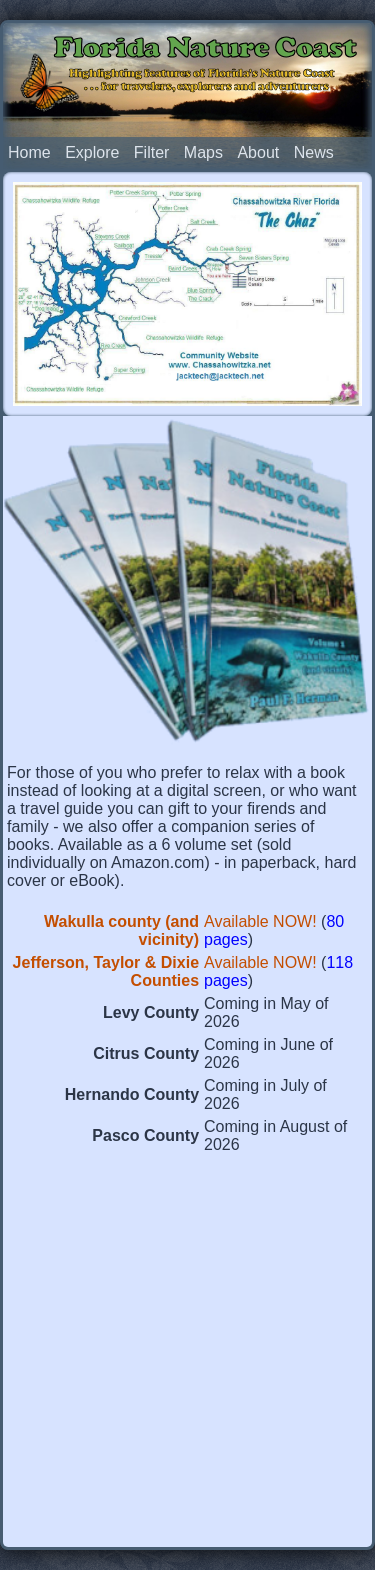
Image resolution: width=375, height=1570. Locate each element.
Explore (92, 152)
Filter (152, 152)
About (258, 152)
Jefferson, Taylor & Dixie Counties (106, 971)
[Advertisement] (187, 1355)
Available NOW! (260, 921)
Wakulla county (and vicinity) (121, 930)
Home (29, 152)
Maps (203, 152)
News (314, 152)
